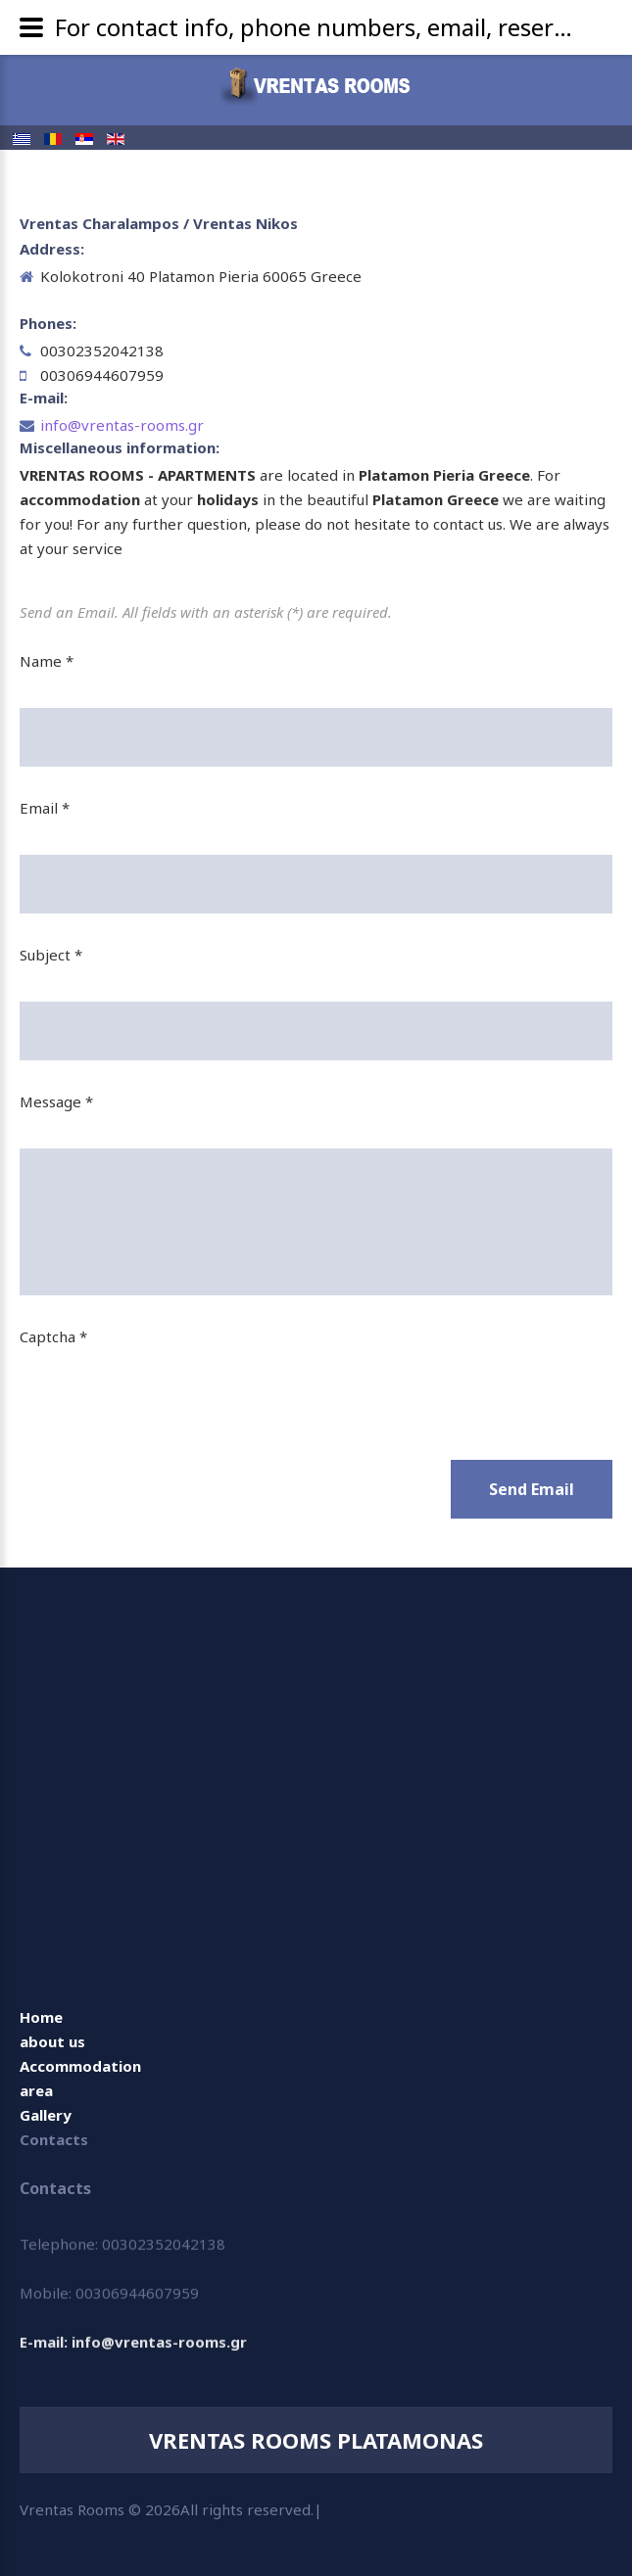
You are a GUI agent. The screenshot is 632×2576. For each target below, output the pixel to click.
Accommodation (80, 2066)
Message (56, 1101)
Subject (51, 954)
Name (46, 661)
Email (45, 808)
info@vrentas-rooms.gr (122, 425)
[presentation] (168, 1392)
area (36, 2090)
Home (41, 2017)
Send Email (531, 1489)
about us (52, 2041)
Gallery (46, 2115)
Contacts (54, 2139)
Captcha (53, 1336)
